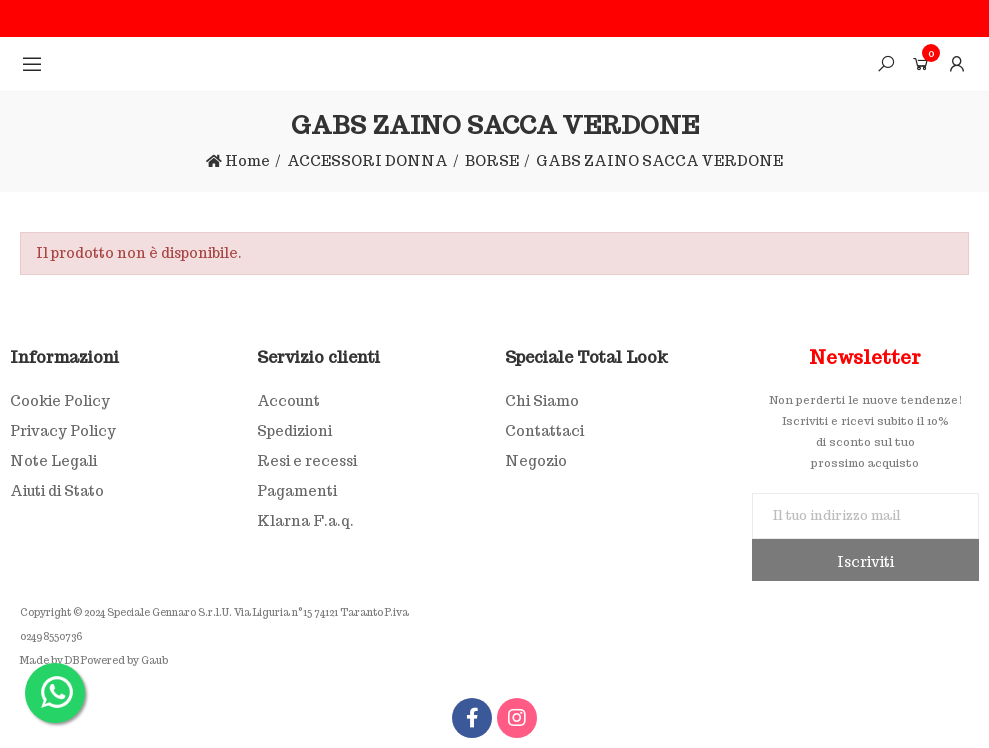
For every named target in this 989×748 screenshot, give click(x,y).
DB (72, 660)
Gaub (154, 660)
